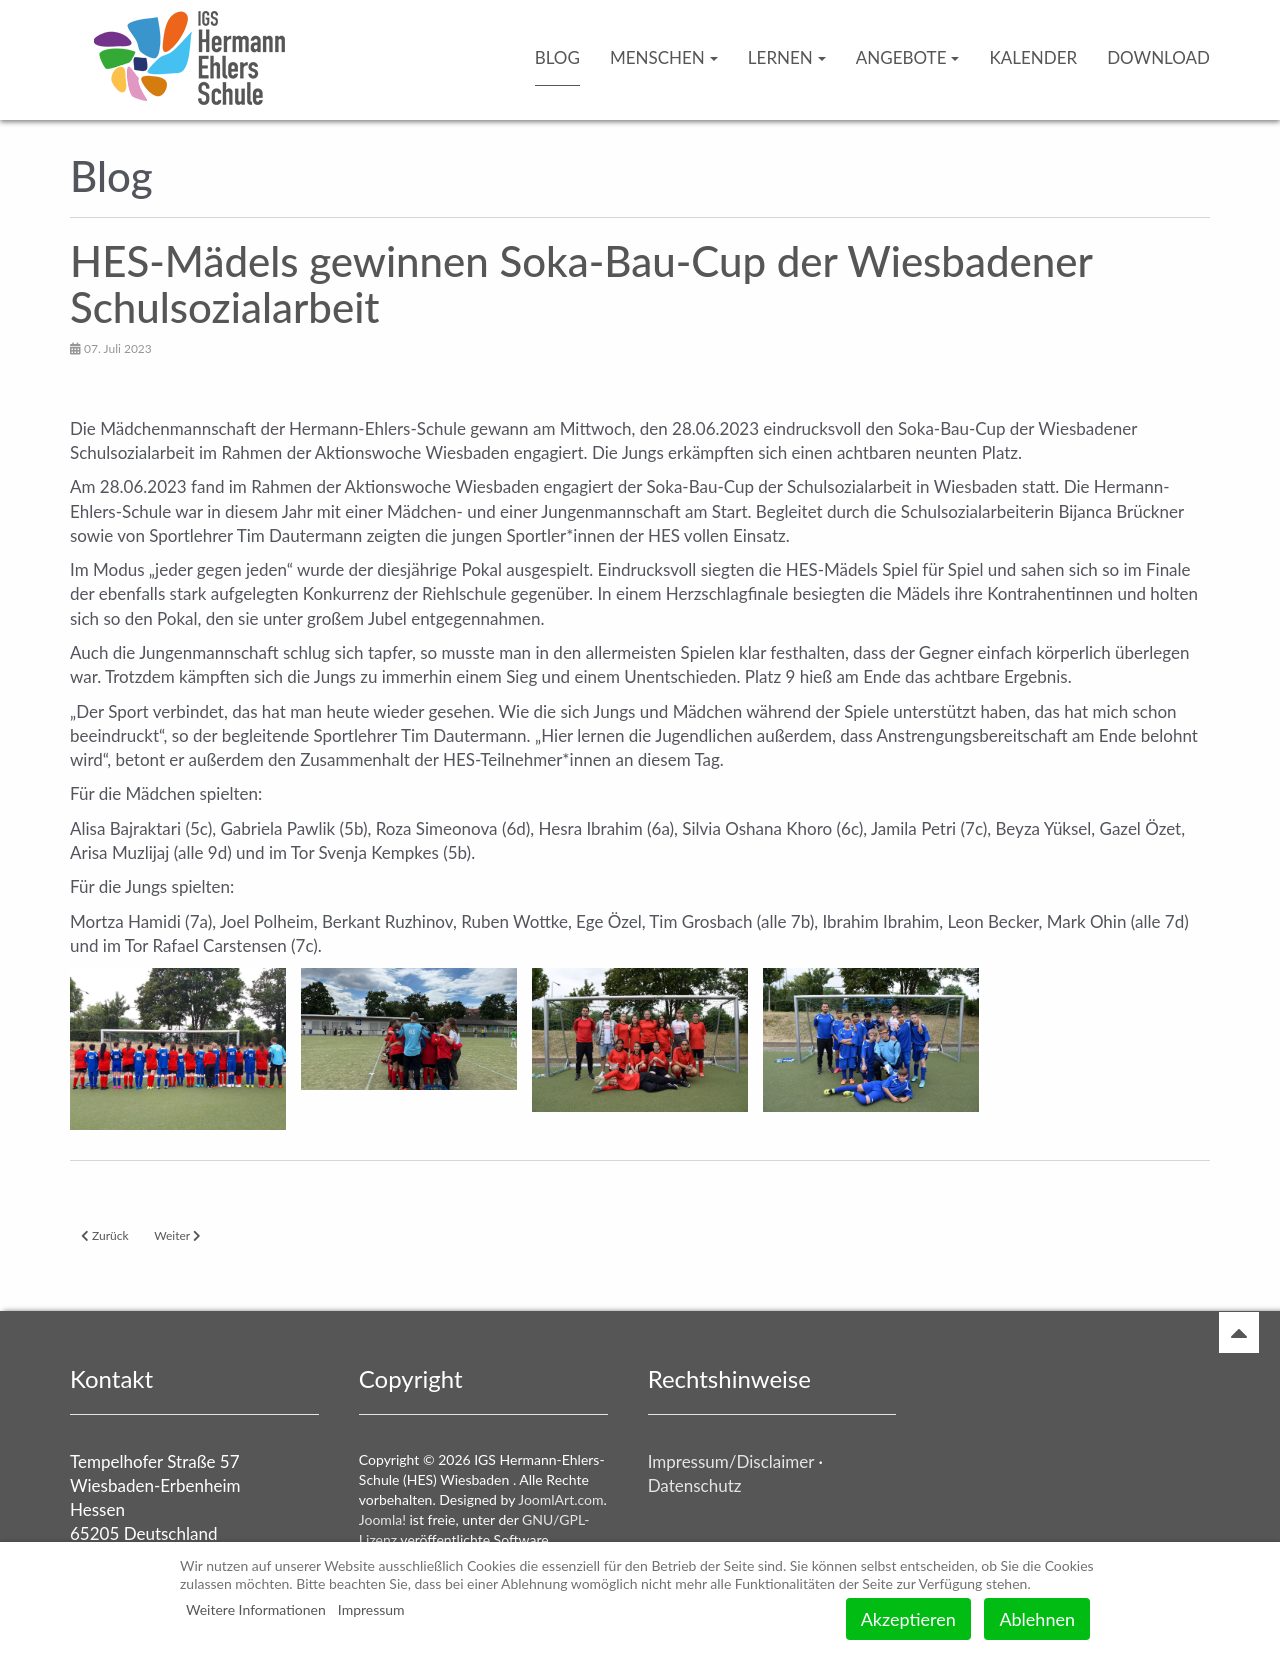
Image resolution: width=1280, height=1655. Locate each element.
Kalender (1033, 57)
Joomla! (382, 1519)
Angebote (908, 57)
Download (1158, 57)
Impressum (371, 1609)
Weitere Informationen (256, 1609)
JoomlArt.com (560, 1499)
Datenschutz (695, 1485)
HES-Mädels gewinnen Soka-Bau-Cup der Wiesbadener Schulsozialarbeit (581, 284)
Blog (557, 57)
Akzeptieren (908, 1619)
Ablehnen (1037, 1619)
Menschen (664, 57)
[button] (178, 1049)
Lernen (787, 57)
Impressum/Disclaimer (731, 1461)
